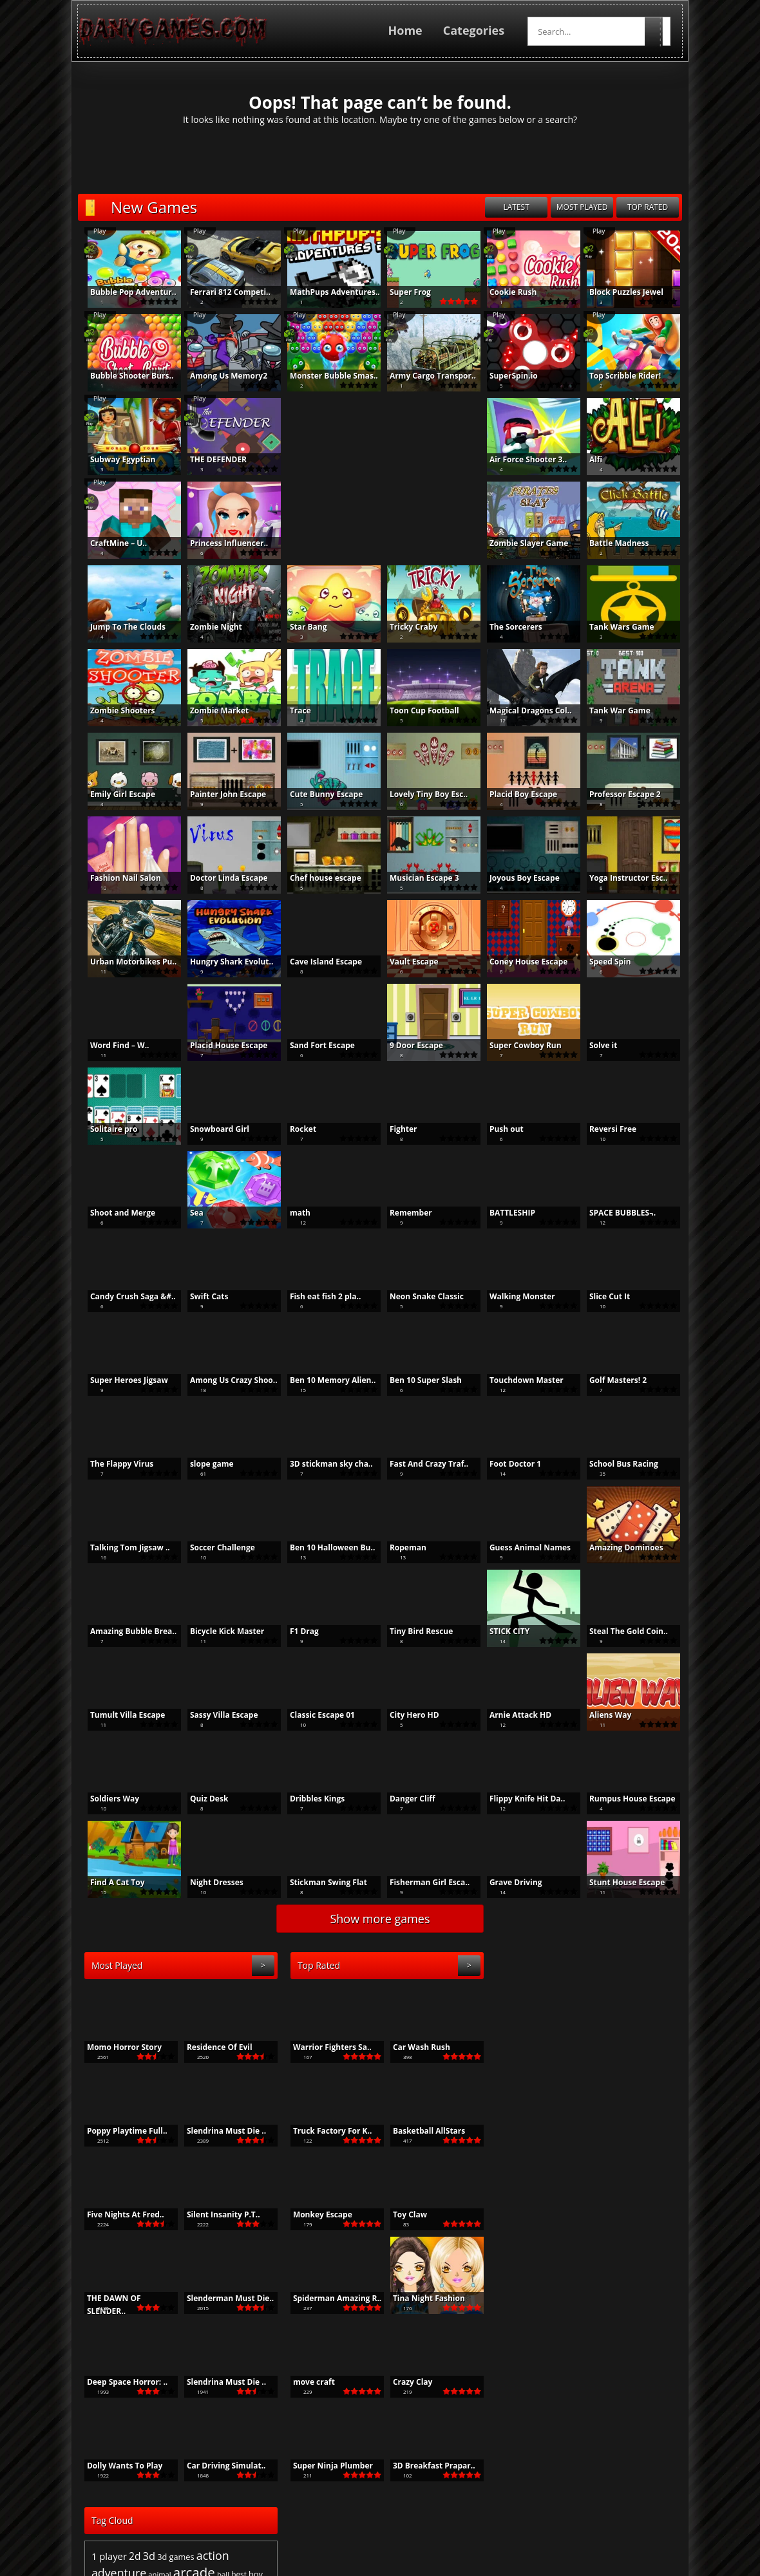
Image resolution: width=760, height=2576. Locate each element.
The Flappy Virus (114, 1463)
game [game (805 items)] (589, 2048)
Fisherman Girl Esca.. (422, 1882)
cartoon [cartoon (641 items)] (583, 2034)
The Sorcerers (508, 626)
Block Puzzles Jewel (619, 292)
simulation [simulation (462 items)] (547, 2121)
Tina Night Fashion (422, 2298)
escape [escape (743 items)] (523, 2048)
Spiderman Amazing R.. (330, 2298)
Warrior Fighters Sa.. (325, 2047)
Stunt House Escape (620, 1882)
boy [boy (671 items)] (661, 2019)
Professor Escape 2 (618, 794)
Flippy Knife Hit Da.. (520, 1798)
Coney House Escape (521, 961)
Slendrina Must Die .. (219, 2130)
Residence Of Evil (212, 2047)
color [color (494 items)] (640, 2034)
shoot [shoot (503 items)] (630, 2109)
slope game (205, 1463)
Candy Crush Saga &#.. (126, 1296)
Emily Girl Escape (115, 794)
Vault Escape (407, 961)
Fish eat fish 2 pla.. (318, 1296)
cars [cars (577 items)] (558, 2034)
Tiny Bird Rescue (414, 1631)
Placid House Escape (221, 1045)
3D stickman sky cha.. (324, 1463)
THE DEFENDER (211, 459)
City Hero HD (407, 1714)
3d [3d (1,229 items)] (554, 2000)
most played (589, 207)
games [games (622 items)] (615, 2048)
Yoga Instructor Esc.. (621, 877)
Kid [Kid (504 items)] (645, 2065)
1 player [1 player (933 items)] (514, 2001)
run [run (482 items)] (584, 2109)
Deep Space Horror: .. (120, 2381)
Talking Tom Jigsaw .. (123, 1547)
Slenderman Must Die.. (223, 2298)
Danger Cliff (405, 1798)
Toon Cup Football (417, 710)
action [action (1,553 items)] (618, 2000)
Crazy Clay (406, 2381)
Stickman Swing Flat (321, 1882)
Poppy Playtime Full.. (120, 2130)
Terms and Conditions (351, 2570)
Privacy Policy (431, 2570)
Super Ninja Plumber (326, 2465)
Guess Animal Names (523, 1547)
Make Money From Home (322, 2525)
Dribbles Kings (310, 1798)
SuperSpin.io (506, 375)
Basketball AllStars (422, 2130)
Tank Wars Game (614, 626)
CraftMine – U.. (111, 543)
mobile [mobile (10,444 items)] (559, 2085)
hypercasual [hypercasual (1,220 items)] (584, 2063)
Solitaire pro (107, 1128)
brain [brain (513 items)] (526, 2034)
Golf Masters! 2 (611, 1380)
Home (412, 30)
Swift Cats (202, 1296)
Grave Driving (508, 1882)
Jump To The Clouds (120, 626)
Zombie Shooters (115, 710)
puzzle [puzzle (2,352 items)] (516, 2107)
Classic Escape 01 (315, 1714)
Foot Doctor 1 (508, 1463)
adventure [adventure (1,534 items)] (524, 2018)
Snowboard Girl (212, 1128)
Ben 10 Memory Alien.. (325, 1380)
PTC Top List (232, 2525)
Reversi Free (605, 1128)
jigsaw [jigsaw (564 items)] (627, 2065)
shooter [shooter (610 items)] (656, 2108)
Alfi (588, 459)
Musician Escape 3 (417, 877)
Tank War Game (612, 710)
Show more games (380, 1918)
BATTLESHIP (505, 1212)
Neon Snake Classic (420, 1296)
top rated (654, 207)
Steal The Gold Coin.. (621, 1631)
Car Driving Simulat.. (219, 2465)
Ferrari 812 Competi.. (223, 292)
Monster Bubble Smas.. (327, 375)
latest (523, 207)
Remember (404, 1212)
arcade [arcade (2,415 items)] (599, 2017)
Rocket (296, 1128)
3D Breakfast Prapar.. (427, 2465)
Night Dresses (209, 1882)
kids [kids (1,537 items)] (663, 2063)
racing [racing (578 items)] (565, 2108)
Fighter (396, 1128)
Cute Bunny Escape (319, 794)
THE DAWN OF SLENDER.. (107, 2299)
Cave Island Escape (319, 961)
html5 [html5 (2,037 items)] (535, 2063)
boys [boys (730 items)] (506, 2034)
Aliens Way (603, 1714)
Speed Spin (603, 961)
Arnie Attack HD (513, 1714)
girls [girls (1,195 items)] (658, 2047)
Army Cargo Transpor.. (426, 375)
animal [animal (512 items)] (564, 2019)
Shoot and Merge (115, 1212)
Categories (480, 30)
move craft (307, 2381)
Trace (293, 710)
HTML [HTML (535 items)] (507, 2065)
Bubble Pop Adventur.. (126, 292)
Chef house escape (318, 877)
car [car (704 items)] (543, 2034)
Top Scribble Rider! (618, 375)
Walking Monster (515, 1296)
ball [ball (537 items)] (628, 2019)
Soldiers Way (107, 1798)
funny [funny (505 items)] (566, 2048)
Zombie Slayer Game (521, 543)
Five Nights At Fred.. (118, 2214)
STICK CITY (502, 1631)
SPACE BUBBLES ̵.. (615, 1212)
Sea (189, 1212)
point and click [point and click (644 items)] (618, 2088)
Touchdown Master (519, 1380)
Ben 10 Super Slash (419, 1380)
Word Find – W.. (112, 1045)
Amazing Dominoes (619, 1547)
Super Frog (403, 292)
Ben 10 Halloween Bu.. (325, 1547)
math (293, 1212)
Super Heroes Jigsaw (122, 1380)
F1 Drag (297, 1631)
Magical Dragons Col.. (523, 710)
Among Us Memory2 (221, 375)
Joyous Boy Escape (517, 877)
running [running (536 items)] (605, 2109)
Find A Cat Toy (110, 1882)
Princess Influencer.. (222, 543)
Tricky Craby (406, 626)
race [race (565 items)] (545, 2108)
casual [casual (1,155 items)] (614, 2033)
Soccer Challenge (215, 1547)
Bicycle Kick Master (220, 1631)
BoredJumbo (515, 2525)
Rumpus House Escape (625, 1798)
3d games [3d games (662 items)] (580, 2001)
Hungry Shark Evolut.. (224, 961)
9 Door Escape (409, 1045)
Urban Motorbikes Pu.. (126, 961)
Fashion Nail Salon (118, 877)
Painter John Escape (221, 794)
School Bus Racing (616, 1463)
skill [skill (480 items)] (572, 2121)
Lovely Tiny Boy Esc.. (422, 794)
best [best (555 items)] (644, 2019)
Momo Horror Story (117, 2047)
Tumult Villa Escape (120, 1714)
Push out (499, 1128)
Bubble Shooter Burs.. (124, 375)
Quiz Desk (202, 1798)
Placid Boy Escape (516, 794)
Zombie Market (212, 710)
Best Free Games (163, 2525)
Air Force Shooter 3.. (521, 459)
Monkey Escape (315, 2214)
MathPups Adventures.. (328, 292)
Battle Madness (612, 543)
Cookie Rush (505, 292)
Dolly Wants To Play (117, 2465)
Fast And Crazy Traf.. (422, 1463)
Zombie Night (209, 626)
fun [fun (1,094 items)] (546, 2047)
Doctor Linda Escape (222, 877)
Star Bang (301, 626)
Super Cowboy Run (518, 1045)
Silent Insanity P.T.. (216, 2214)
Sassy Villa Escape (217, 1714)
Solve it (596, 1045)
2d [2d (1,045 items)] (540, 2001)
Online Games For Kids (432, 2525)
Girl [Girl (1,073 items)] (637, 2047)
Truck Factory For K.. (325, 2130)
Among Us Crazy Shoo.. (227, 1380)
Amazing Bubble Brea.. (126, 1631)
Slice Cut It (602, 1296)
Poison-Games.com (592, 2525)
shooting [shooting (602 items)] (512, 2121)
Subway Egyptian (115, 459)
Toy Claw (403, 2214)
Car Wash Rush (414, 2047)
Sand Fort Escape (315, 1045)
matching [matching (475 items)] (512, 2089)
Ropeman (401, 1547)
